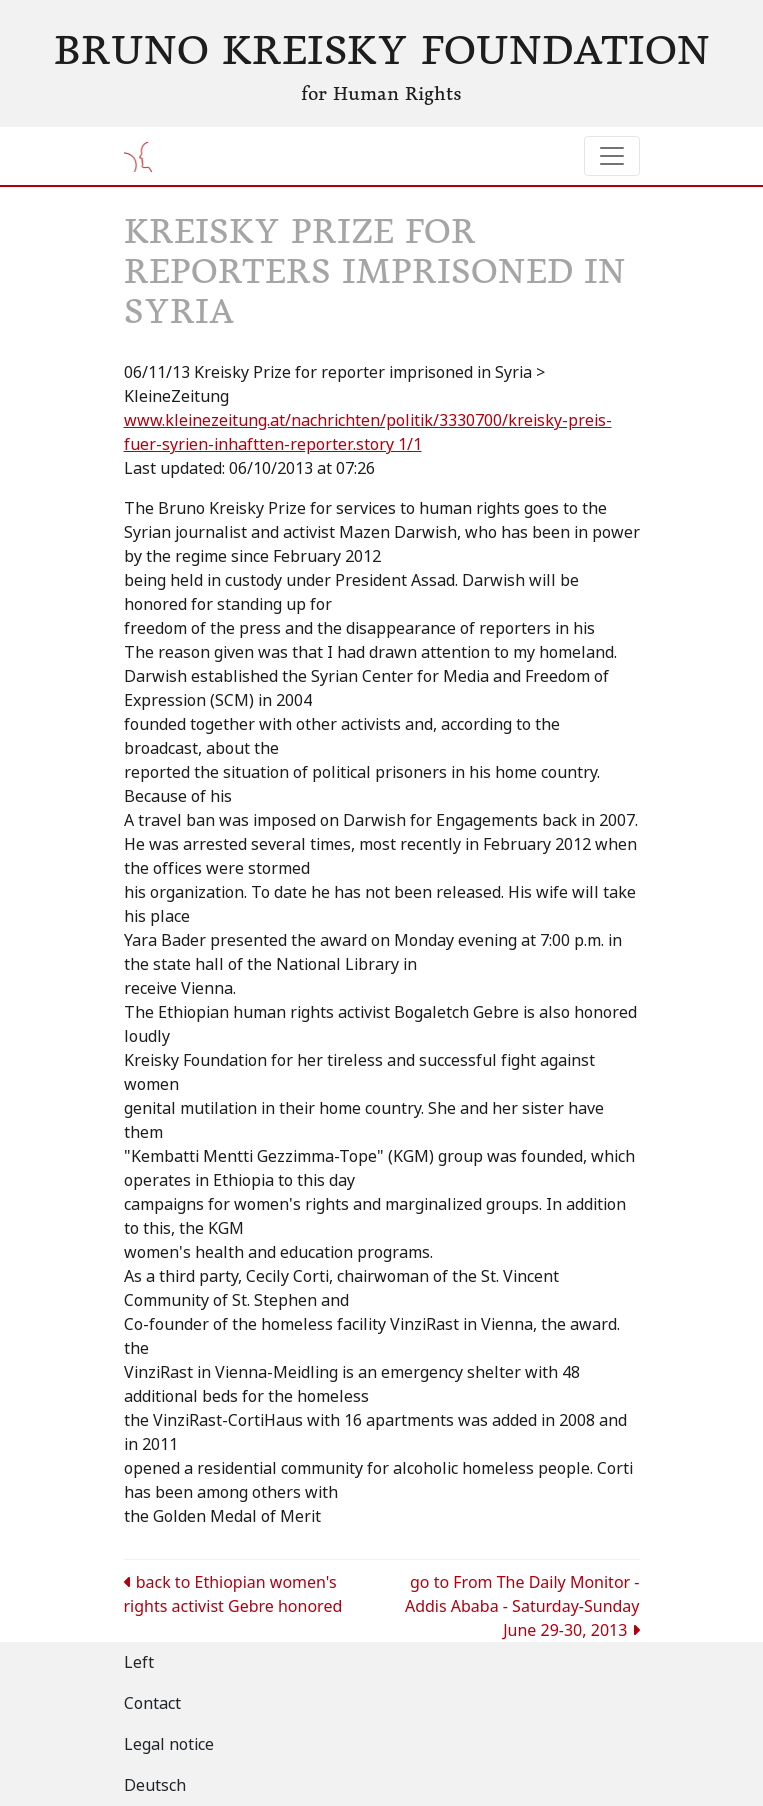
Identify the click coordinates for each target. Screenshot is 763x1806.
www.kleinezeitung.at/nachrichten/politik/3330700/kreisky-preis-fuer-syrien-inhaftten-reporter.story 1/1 (368, 432)
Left (139, 1662)
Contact (152, 1703)
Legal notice (169, 1744)
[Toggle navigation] (612, 156)
